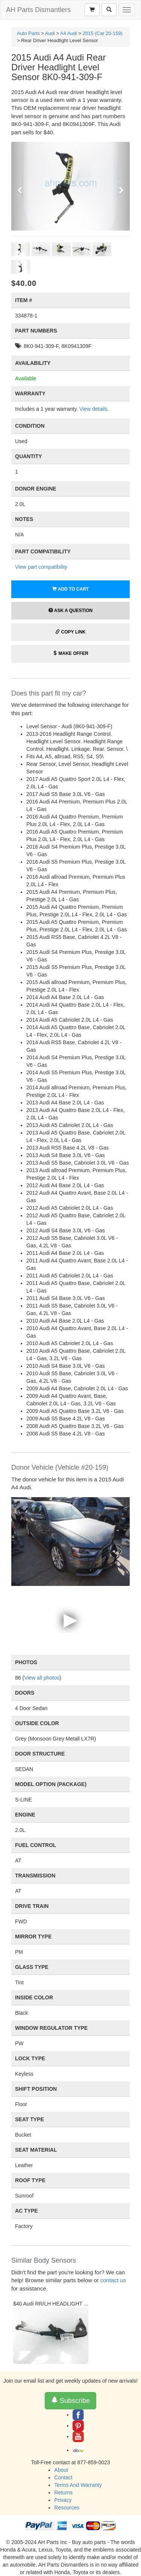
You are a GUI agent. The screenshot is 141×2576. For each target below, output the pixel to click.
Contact (63, 2477)
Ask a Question (70, 610)
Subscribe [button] (70, 2400)
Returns (63, 2492)
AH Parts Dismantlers (38, 10)
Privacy (62, 2500)
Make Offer (70, 653)
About (61, 2470)
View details (93, 409)
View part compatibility (41, 567)
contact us (113, 2280)
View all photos (41, 1678)
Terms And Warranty (78, 2485)
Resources (66, 2508)
